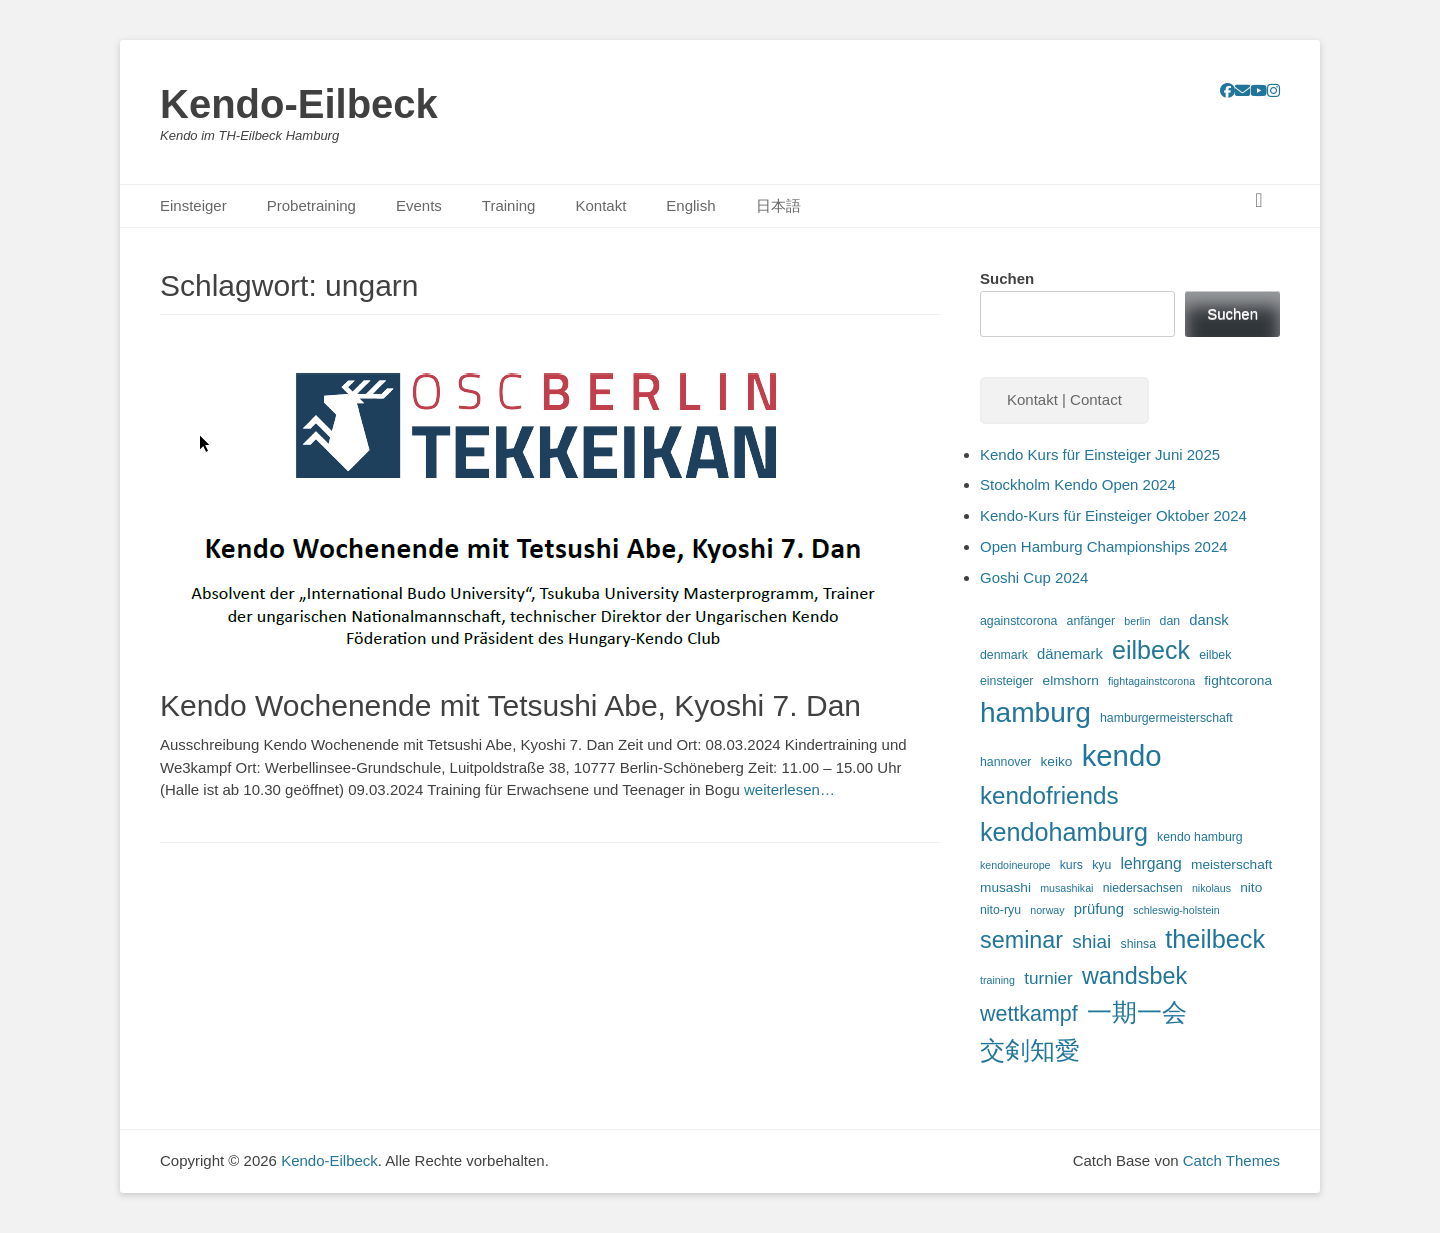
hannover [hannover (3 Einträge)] (1005, 762)
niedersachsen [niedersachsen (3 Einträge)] (1143, 888)
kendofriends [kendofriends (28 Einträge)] (1049, 795)
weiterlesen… (789, 789)
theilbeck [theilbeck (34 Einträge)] (1215, 939)
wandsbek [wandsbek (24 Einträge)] (1134, 976)
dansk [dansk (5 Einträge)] (1209, 620)
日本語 (778, 205)
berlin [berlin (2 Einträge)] (1137, 621)
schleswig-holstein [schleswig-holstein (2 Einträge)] (1176, 910)
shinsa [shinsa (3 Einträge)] (1138, 944)
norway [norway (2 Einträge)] (1047, 910)
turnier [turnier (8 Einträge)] (1048, 978)
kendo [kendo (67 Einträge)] (1122, 755)
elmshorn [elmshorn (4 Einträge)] (1071, 680)
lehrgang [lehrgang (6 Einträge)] (1150, 863)
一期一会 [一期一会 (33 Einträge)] (1137, 1012)
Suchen (1007, 278)
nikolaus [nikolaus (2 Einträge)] (1211, 888)
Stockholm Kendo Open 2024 (1078, 484)
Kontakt (600, 205)
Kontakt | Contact (1064, 399)
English (690, 205)
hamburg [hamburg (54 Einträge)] (1035, 712)
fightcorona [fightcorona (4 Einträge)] (1238, 680)
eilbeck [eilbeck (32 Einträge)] (1151, 650)
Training (509, 205)
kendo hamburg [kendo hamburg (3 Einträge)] (1200, 837)
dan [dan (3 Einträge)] (1170, 621)
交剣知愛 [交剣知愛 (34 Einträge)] (1030, 1050)
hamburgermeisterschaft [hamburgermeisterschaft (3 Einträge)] (1166, 718)
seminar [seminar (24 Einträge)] (1021, 940)
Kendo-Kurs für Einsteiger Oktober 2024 (1113, 515)
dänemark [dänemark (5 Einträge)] (1070, 654)
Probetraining (311, 205)
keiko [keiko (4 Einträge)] (1057, 761)
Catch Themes (1231, 1160)
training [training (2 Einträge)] (997, 980)
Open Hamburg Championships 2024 (1104, 546)
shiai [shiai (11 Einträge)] (1091, 941)
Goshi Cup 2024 (1034, 577)
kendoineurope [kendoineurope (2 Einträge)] (1015, 865)
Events (419, 205)
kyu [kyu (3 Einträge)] (1101, 865)
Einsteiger (193, 205)
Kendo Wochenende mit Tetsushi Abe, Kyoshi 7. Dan (510, 705)
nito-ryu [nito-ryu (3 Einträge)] (1000, 910)
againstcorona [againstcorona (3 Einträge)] (1018, 621)
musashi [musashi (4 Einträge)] (1005, 887)
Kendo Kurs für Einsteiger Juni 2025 (1100, 454)
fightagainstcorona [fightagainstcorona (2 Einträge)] (1151, 681)
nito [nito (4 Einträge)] (1251, 887)
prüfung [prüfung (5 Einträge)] (1099, 909)
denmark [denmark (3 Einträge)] (1004, 655)
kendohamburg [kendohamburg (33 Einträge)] (1064, 832)
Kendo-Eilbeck (299, 104)
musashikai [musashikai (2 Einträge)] (1066, 888)
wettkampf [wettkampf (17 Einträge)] (1029, 1014)
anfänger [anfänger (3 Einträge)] (1091, 621)
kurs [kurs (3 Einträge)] (1071, 865)
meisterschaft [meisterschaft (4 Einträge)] (1231, 864)
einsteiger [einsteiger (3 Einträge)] (1006, 681)
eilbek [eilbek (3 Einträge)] (1215, 655)
